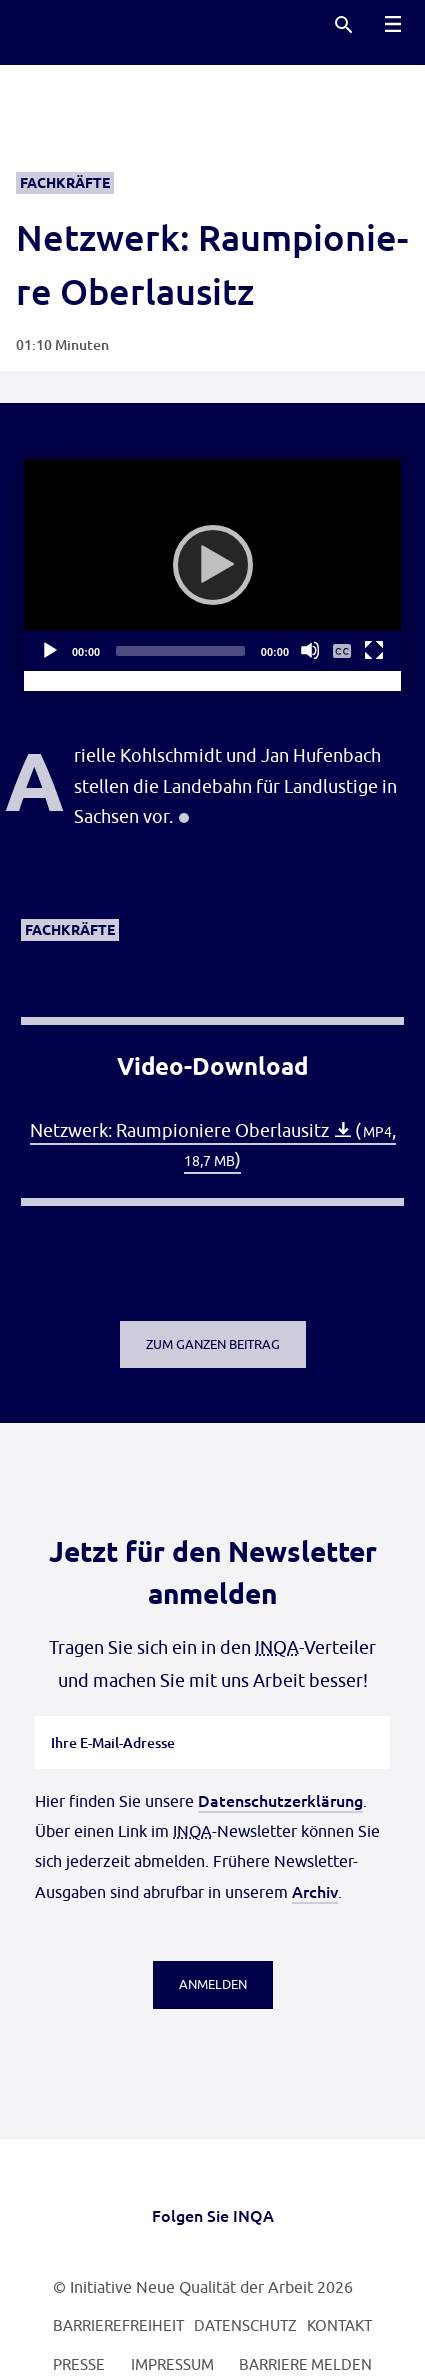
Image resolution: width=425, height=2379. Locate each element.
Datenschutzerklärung (280, 1800)
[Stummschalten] (310, 650)
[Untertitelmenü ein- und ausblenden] (342, 650)
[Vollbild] (374, 650)
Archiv (315, 1891)
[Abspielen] (213, 565)
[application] (212, 565)
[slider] (180, 651)
